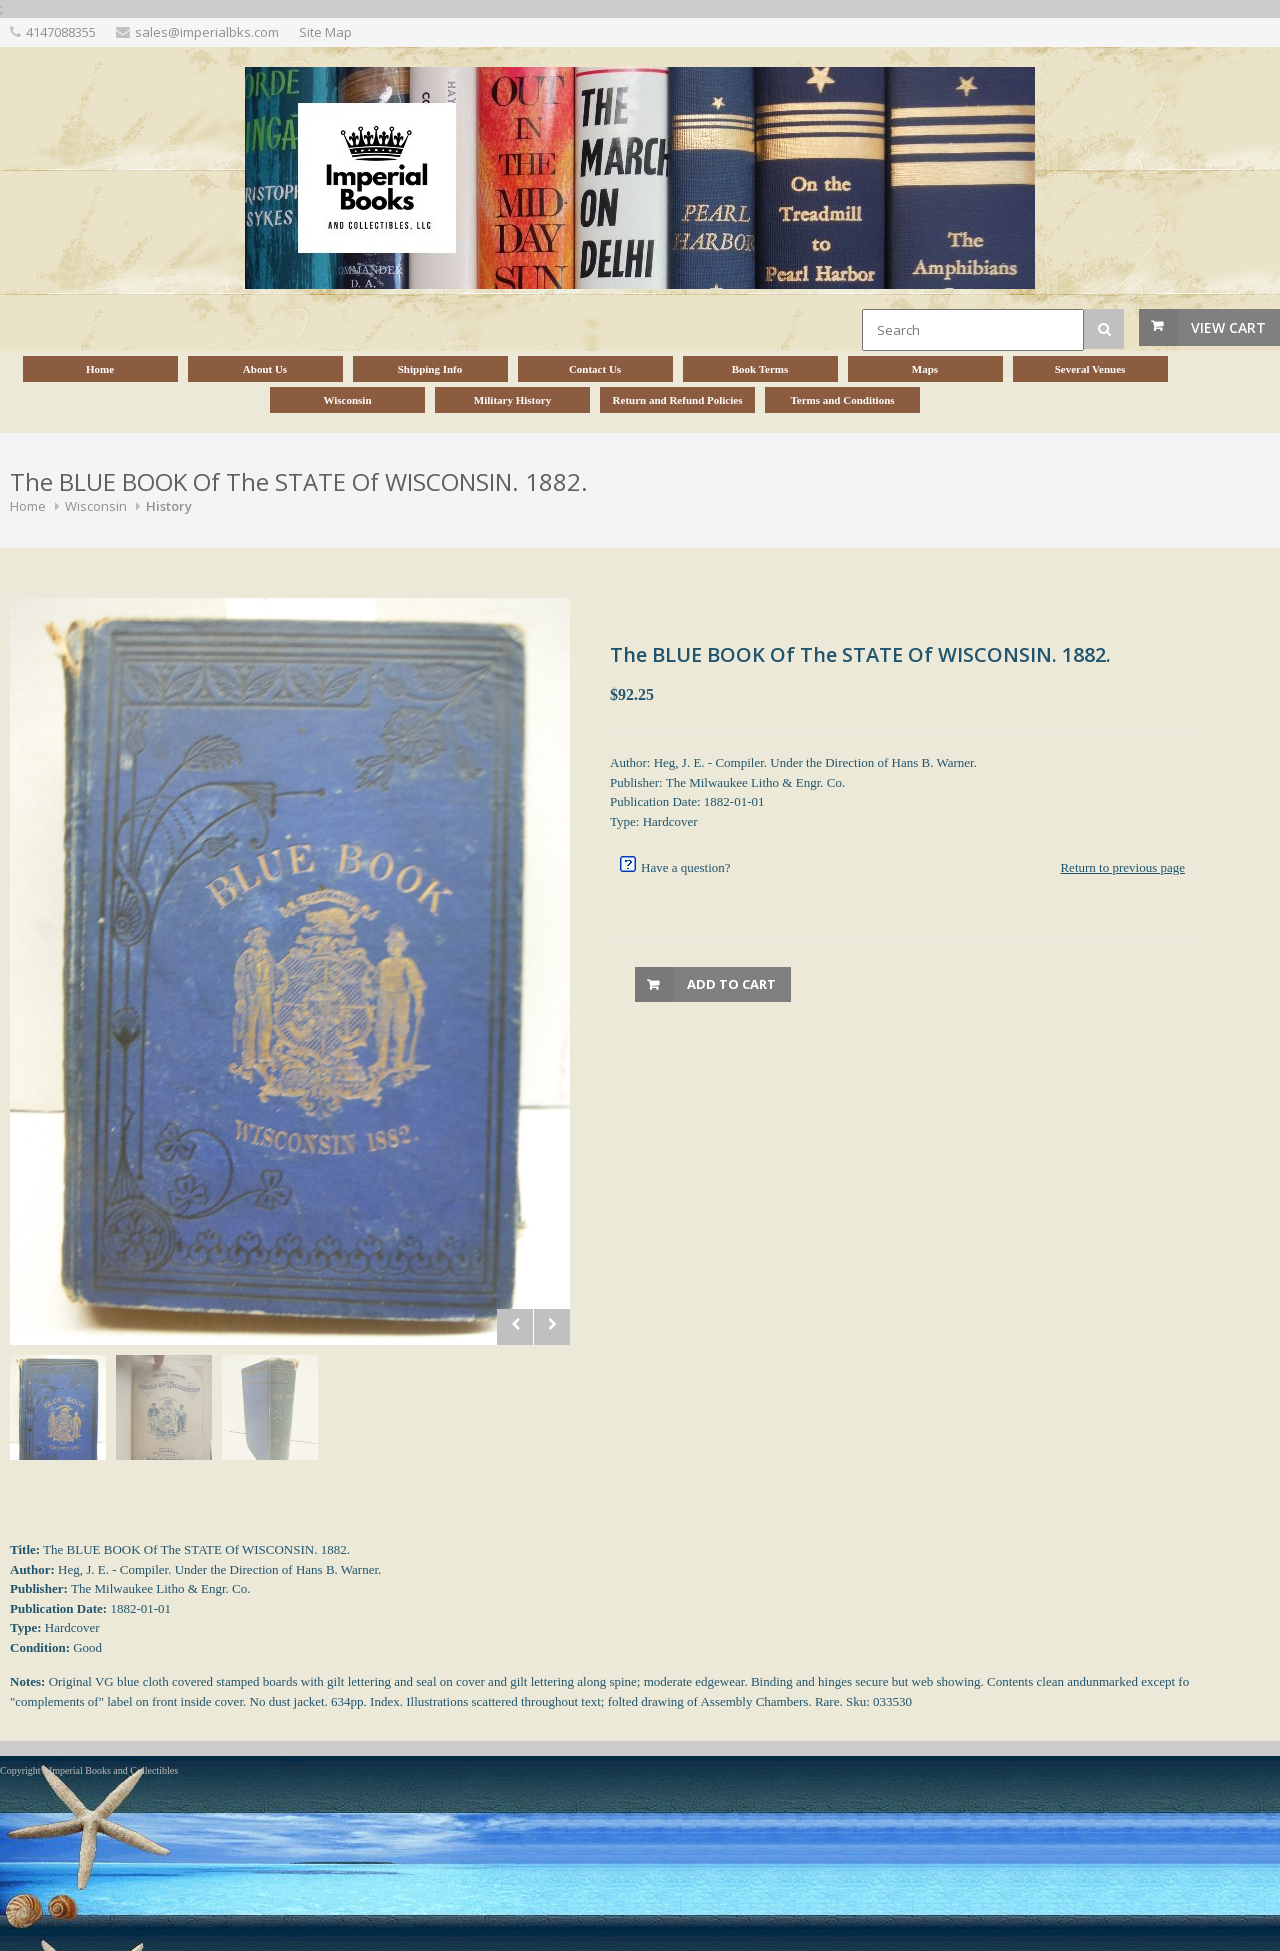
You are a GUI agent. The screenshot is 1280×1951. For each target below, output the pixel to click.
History (169, 506)
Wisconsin (96, 506)
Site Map (325, 32)
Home (28, 506)
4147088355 (61, 32)
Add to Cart (731, 984)
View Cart (1228, 327)
